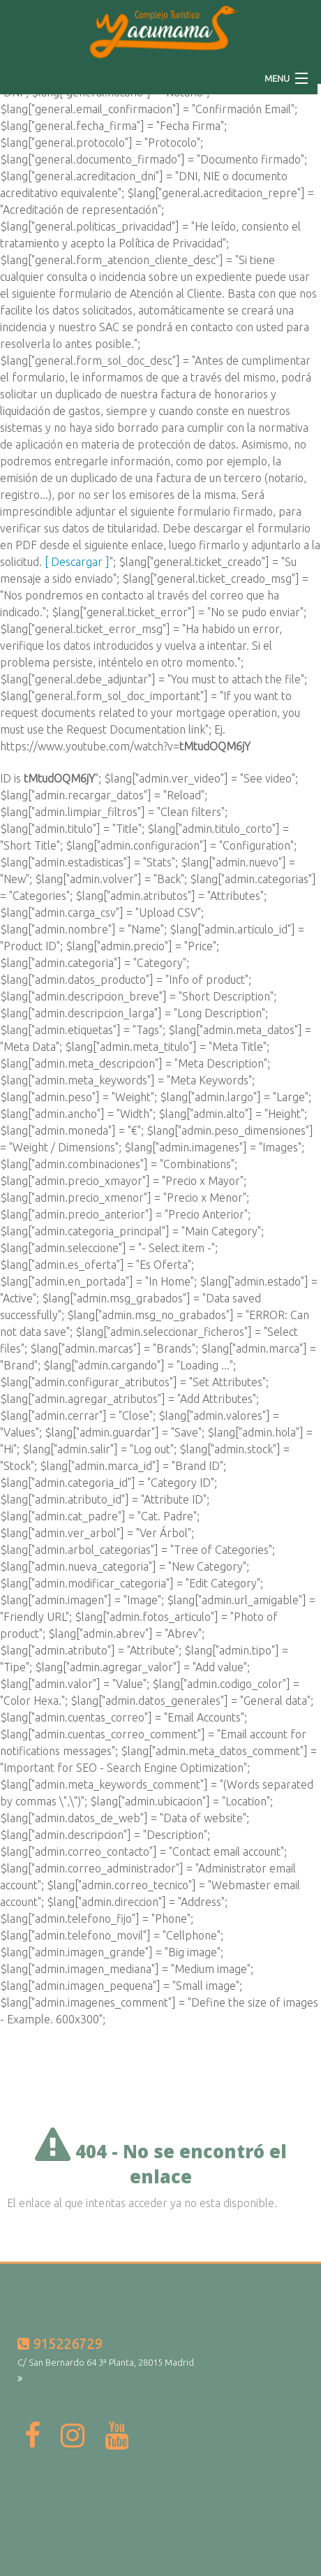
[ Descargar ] (77, 561)
